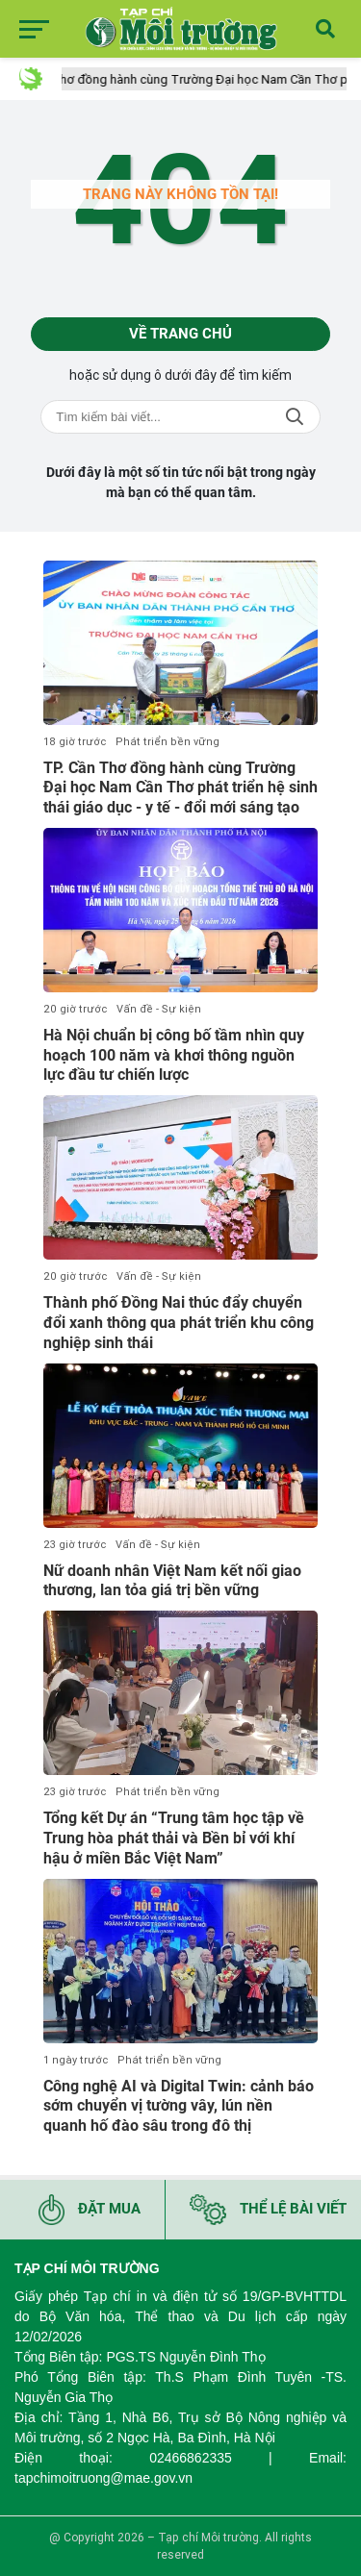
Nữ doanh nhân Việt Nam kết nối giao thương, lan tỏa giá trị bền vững (172, 1581)
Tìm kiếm (295, 417)
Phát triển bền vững (167, 742)
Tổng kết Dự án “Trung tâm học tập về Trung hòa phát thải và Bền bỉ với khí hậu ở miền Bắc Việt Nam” (173, 1838)
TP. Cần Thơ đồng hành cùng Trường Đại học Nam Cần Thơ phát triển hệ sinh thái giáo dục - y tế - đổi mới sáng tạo (180, 788)
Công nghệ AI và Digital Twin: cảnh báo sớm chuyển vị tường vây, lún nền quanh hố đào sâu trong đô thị (178, 2106)
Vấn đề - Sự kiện (158, 1009)
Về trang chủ (180, 333)
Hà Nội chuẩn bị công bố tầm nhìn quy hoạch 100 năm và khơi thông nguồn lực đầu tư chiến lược (173, 1055)
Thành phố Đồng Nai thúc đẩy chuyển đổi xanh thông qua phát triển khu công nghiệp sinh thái (178, 1322)
